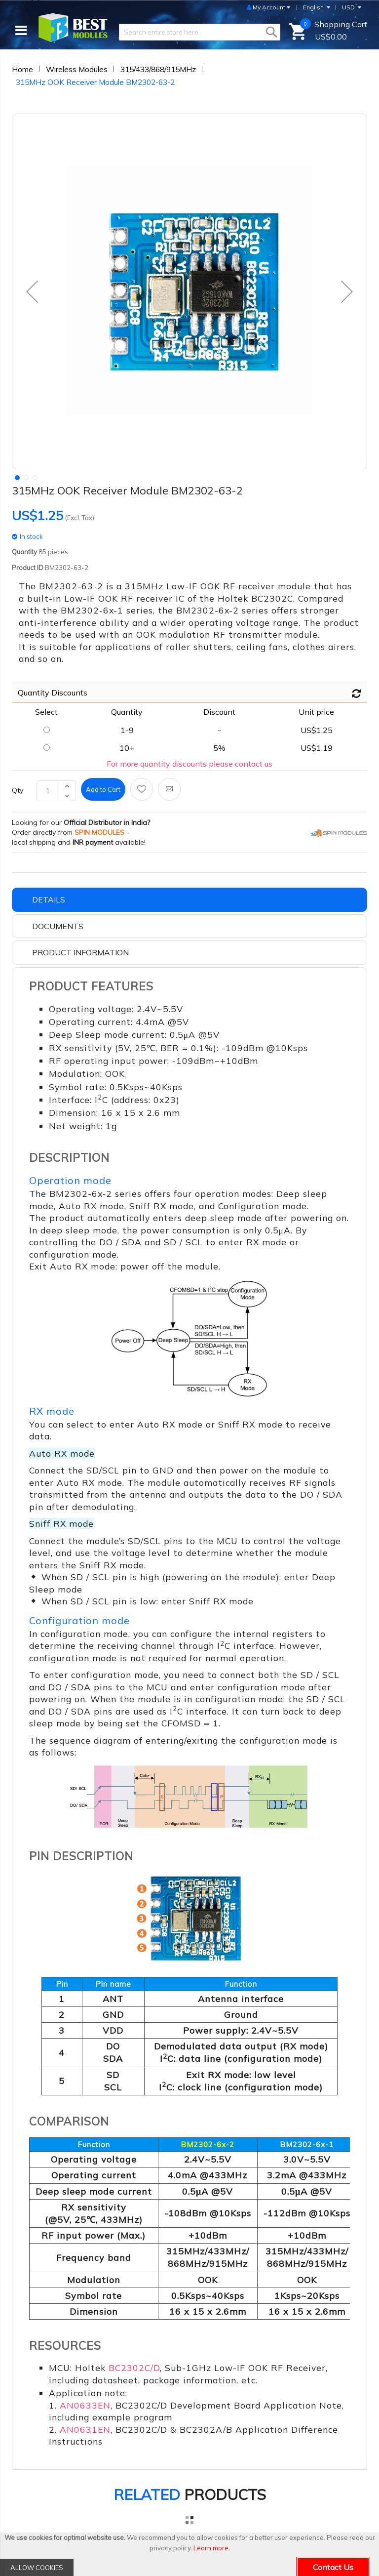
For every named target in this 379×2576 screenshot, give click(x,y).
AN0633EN (85, 2405)
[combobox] (199, 32)
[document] (189, 2554)
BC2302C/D (134, 2367)
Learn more (210, 2548)
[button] (32, 291)
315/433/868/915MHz (158, 69)
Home (22, 69)
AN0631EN (85, 2429)
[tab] (189, 900)
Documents (57, 926)
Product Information (80, 952)
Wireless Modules (77, 69)
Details (48, 899)
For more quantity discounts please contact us (189, 764)
